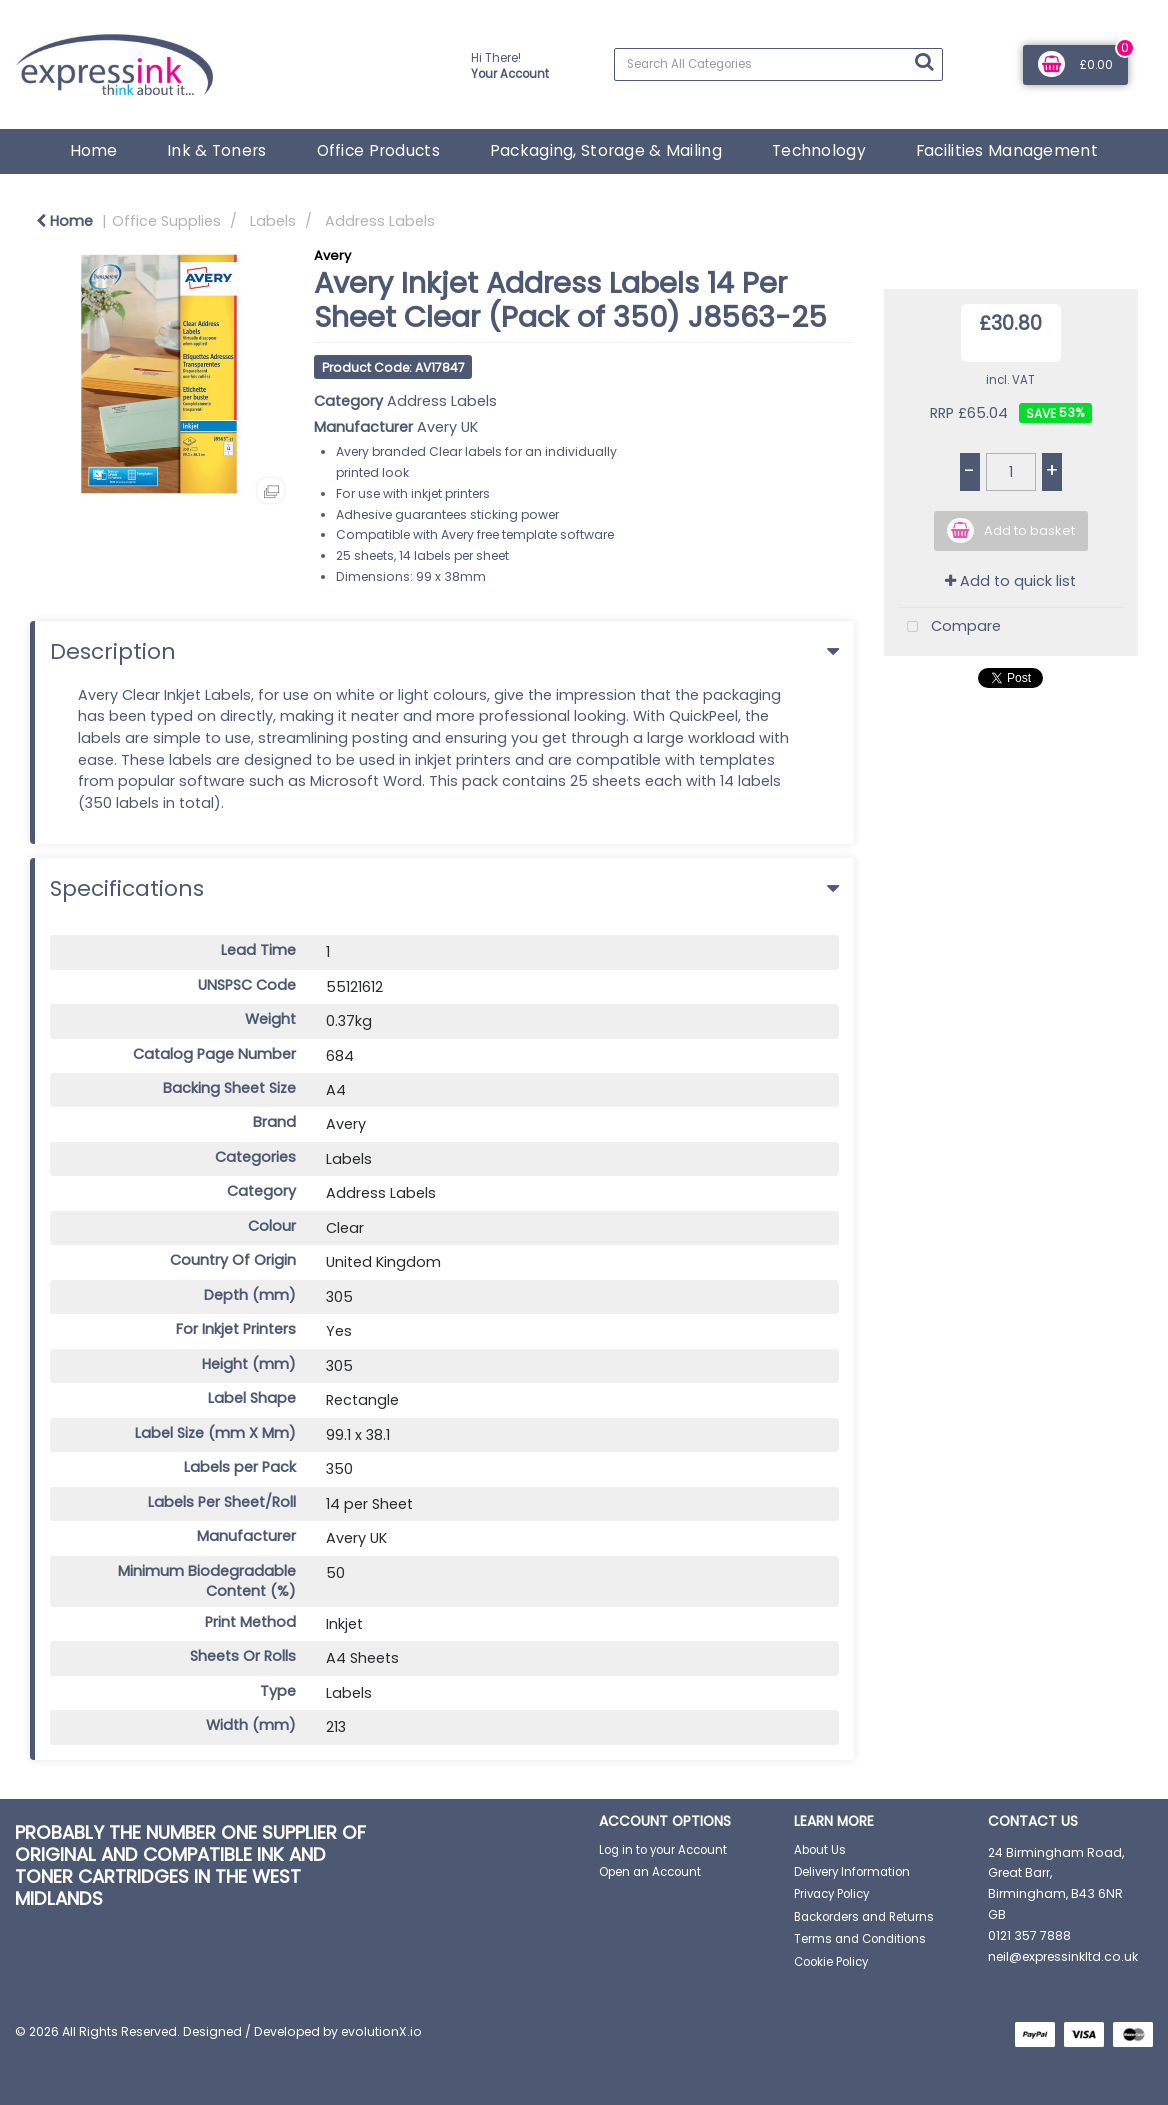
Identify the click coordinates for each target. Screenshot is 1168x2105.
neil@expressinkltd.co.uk (1063, 1956)
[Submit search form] (924, 62)
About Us (820, 1850)
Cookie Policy (831, 1962)
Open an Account (650, 1872)
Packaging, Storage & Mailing (606, 150)
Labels (273, 221)
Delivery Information (852, 1872)
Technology (819, 150)
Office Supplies (166, 221)
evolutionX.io (381, 2031)
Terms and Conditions (860, 1939)
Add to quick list (1010, 581)
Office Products (378, 150)
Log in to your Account (663, 1850)
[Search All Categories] (778, 64)
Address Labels (380, 221)
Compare (949, 627)
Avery (332, 255)
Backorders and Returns (864, 1917)
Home (93, 150)
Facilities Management (1007, 150)
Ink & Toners (216, 150)
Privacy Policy (831, 1894)
